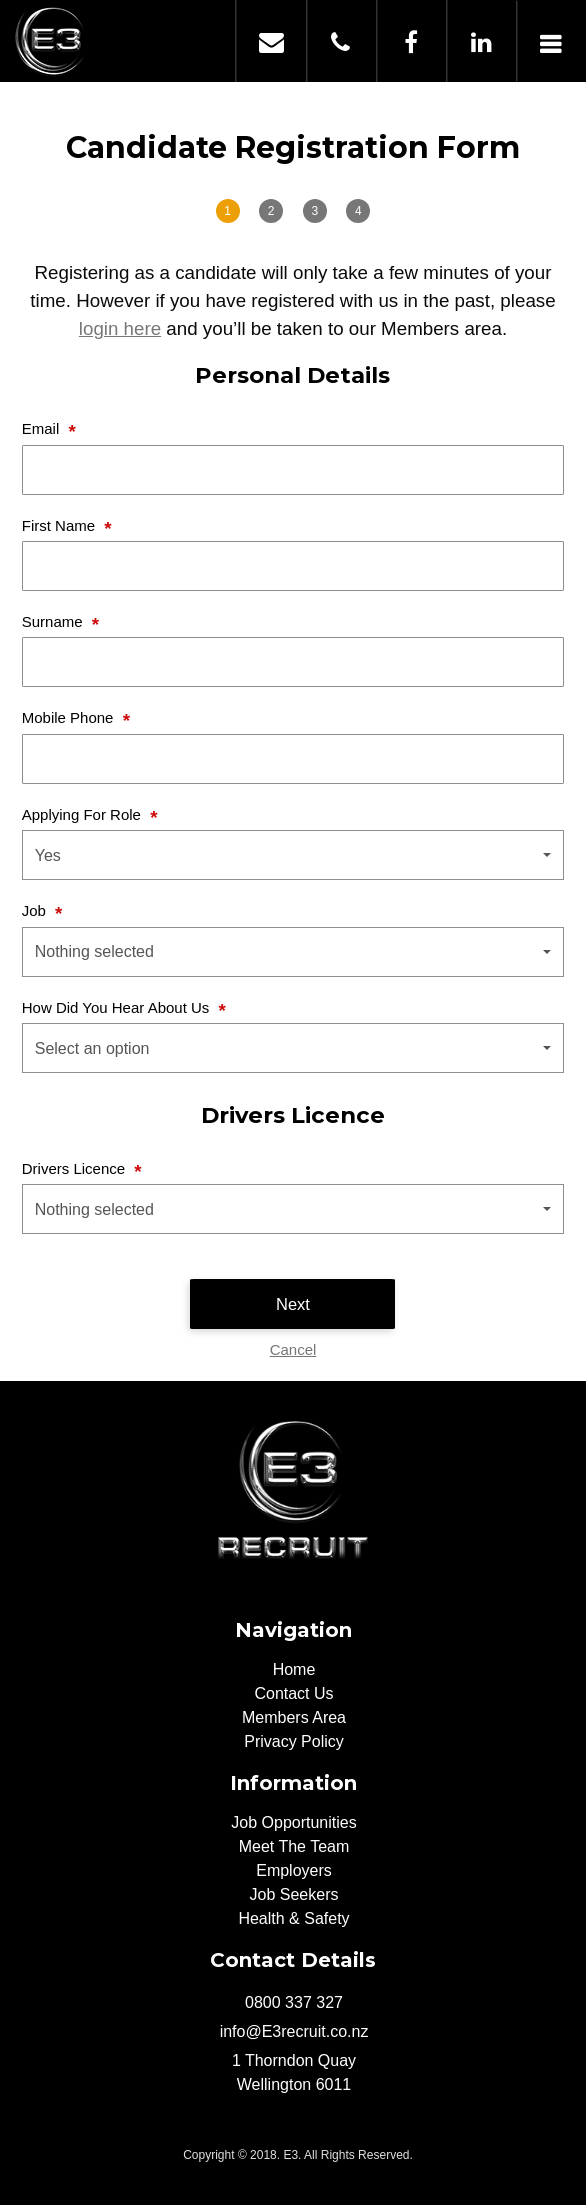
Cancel (293, 1349)
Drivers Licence (76, 1168)
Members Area (294, 1717)
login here (120, 328)
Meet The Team (294, 1846)
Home (294, 1669)
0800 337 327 (341, 41)
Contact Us (293, 1693)
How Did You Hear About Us (118, 1007)
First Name (61, 525)
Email (43, 428)
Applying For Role (83, 814)
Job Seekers (294, 1894)
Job (36, 910)
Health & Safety (293, 1918)
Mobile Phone (70, 717)
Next (293, 1304)
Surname (54, 621)
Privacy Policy (294, 1741)
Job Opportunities (293, 1822)
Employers (294, 1870)
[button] (293, 855)
